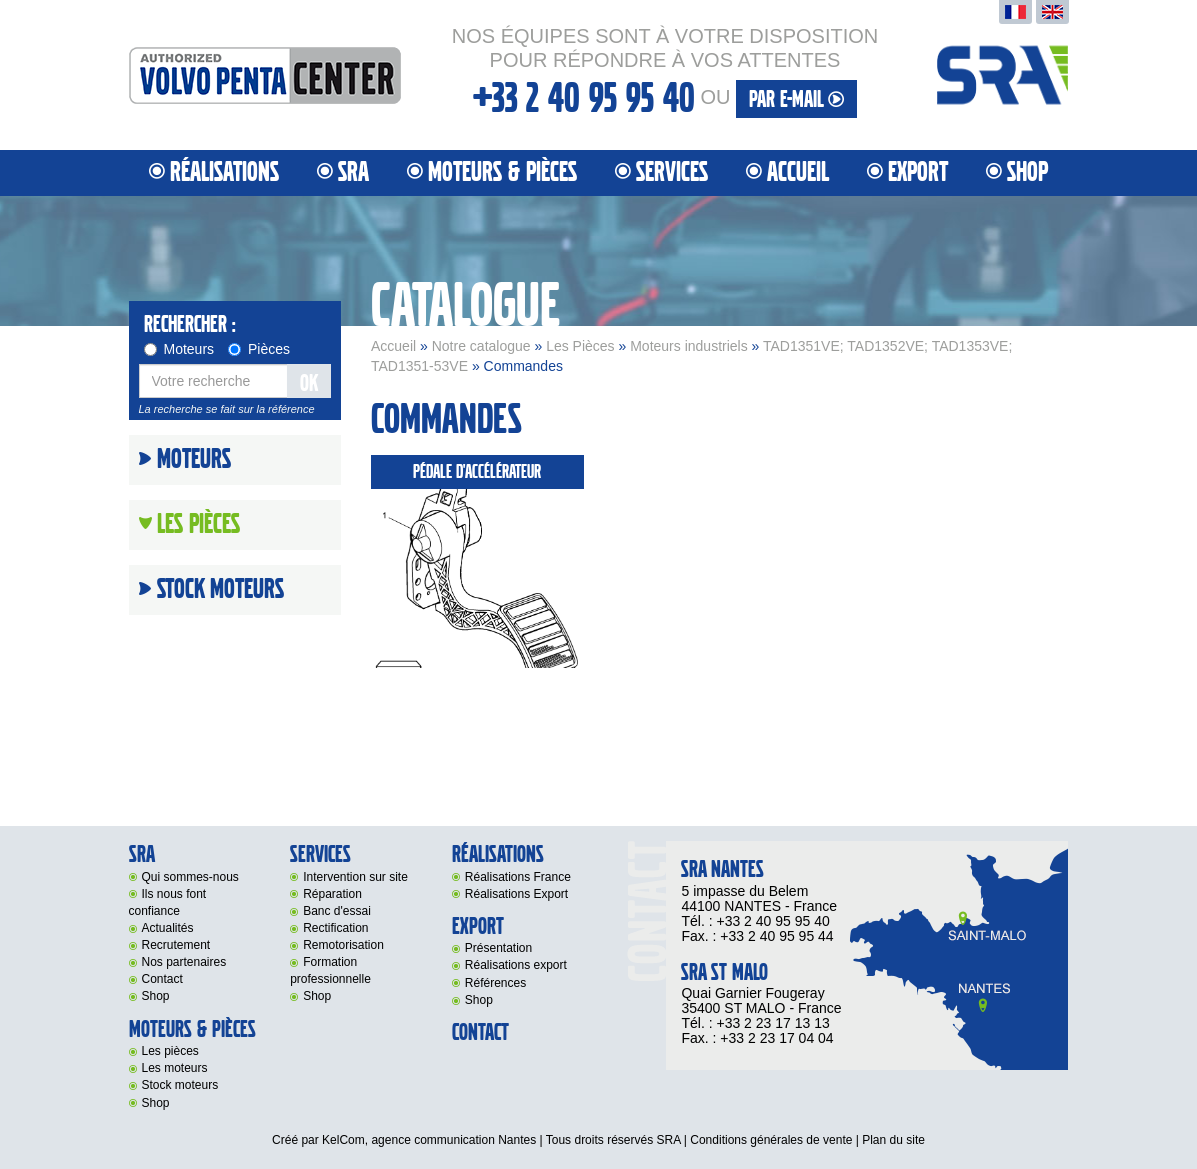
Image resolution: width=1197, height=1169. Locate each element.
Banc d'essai (337, 911)
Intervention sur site (355, 877)
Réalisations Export (516, 894)
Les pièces (170, 1051)
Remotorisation (343, 945)
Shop (1027, 172)
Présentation (498, 948)
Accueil (798, 172)
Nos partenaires (184, 962)
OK (309, 383)
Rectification (335, 928)
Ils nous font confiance (168, 902)
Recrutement (176, 945)
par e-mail (796, 99)
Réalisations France (518, 877)
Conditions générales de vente (771, 1140)
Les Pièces (580, 346)
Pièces (259, 349)
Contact (162, 979)
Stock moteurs (220, 590)
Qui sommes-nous (190, 877)
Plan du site (893, 1140)
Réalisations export (516, 965)
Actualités (168, 928)
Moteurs (179, 349)
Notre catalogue (481, 346)
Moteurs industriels (689, 346)
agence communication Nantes (453, 1140)
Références (495, 983)
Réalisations (224, 172)
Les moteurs (175, 1068)
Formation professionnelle (330, 970)
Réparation (332, 894)
